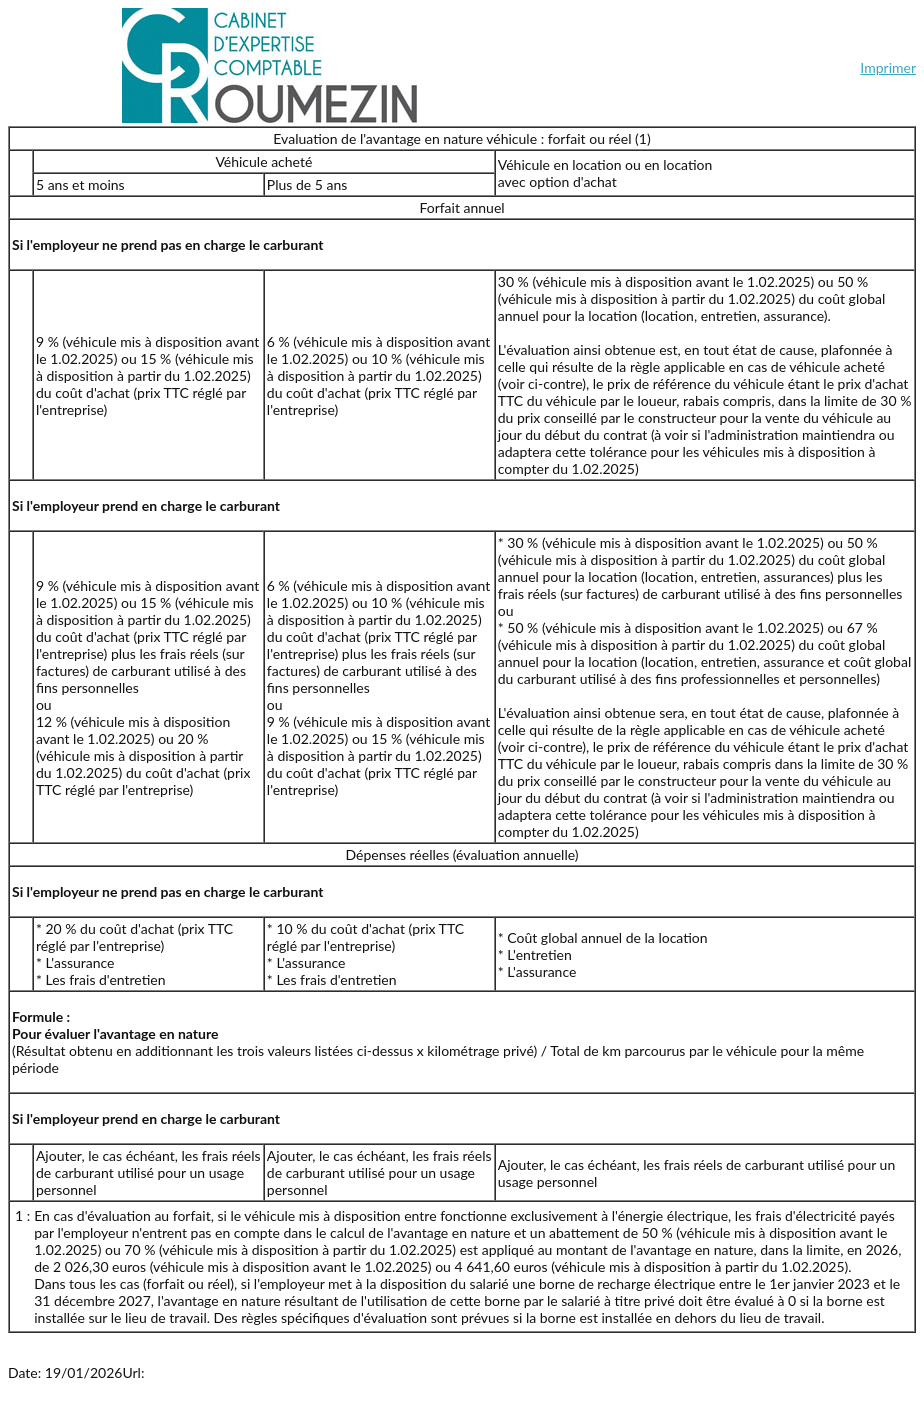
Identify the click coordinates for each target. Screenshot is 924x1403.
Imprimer (888, 67)
